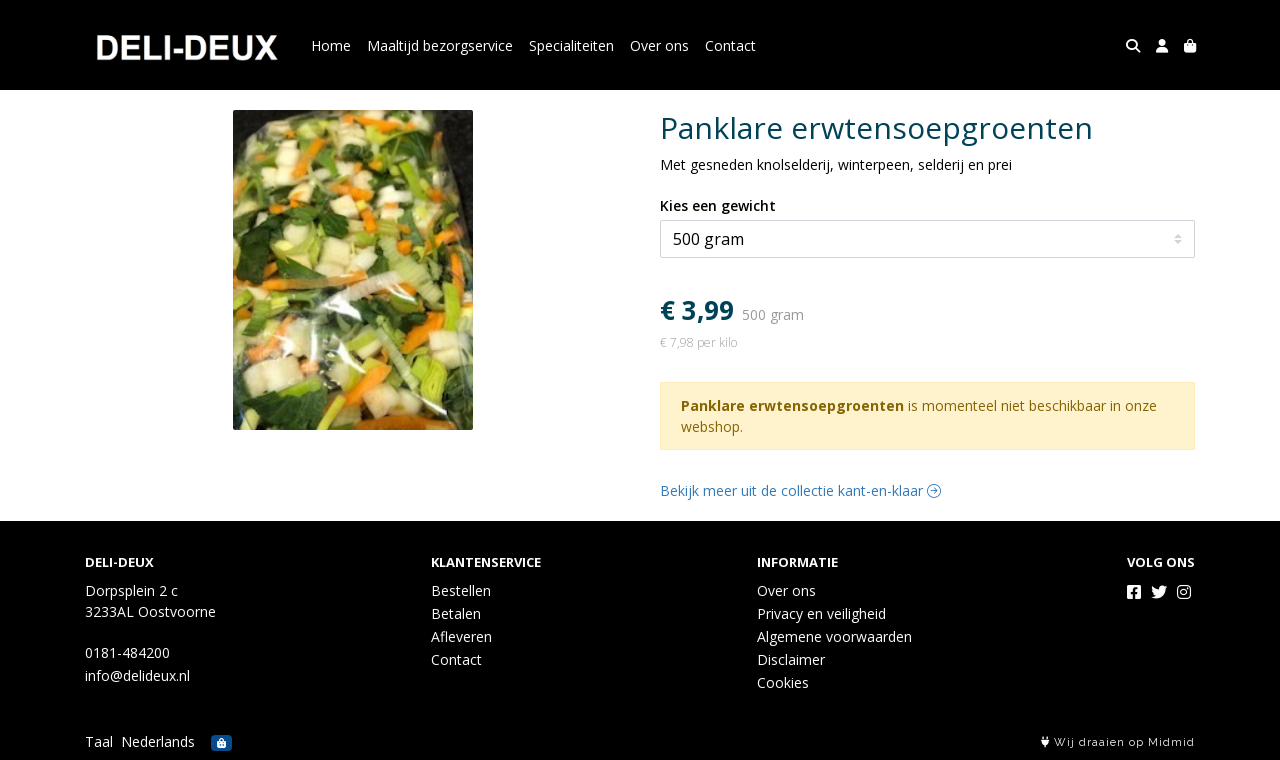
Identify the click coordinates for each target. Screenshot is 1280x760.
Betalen (456, 613)
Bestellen (461, 590)
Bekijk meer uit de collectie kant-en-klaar (800, 490)
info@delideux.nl (137, 675)
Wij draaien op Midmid (1118, 742)
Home (331, 45)
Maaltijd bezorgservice (440, 45)
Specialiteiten (571, 45)
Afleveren (461, 636)
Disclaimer (791, 659)
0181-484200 (127, 652)
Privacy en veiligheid (821, 613)
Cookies (783, 682)
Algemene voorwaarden (834, 636)
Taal (99, 741)
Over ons (659, 45)
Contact (730, 45)
